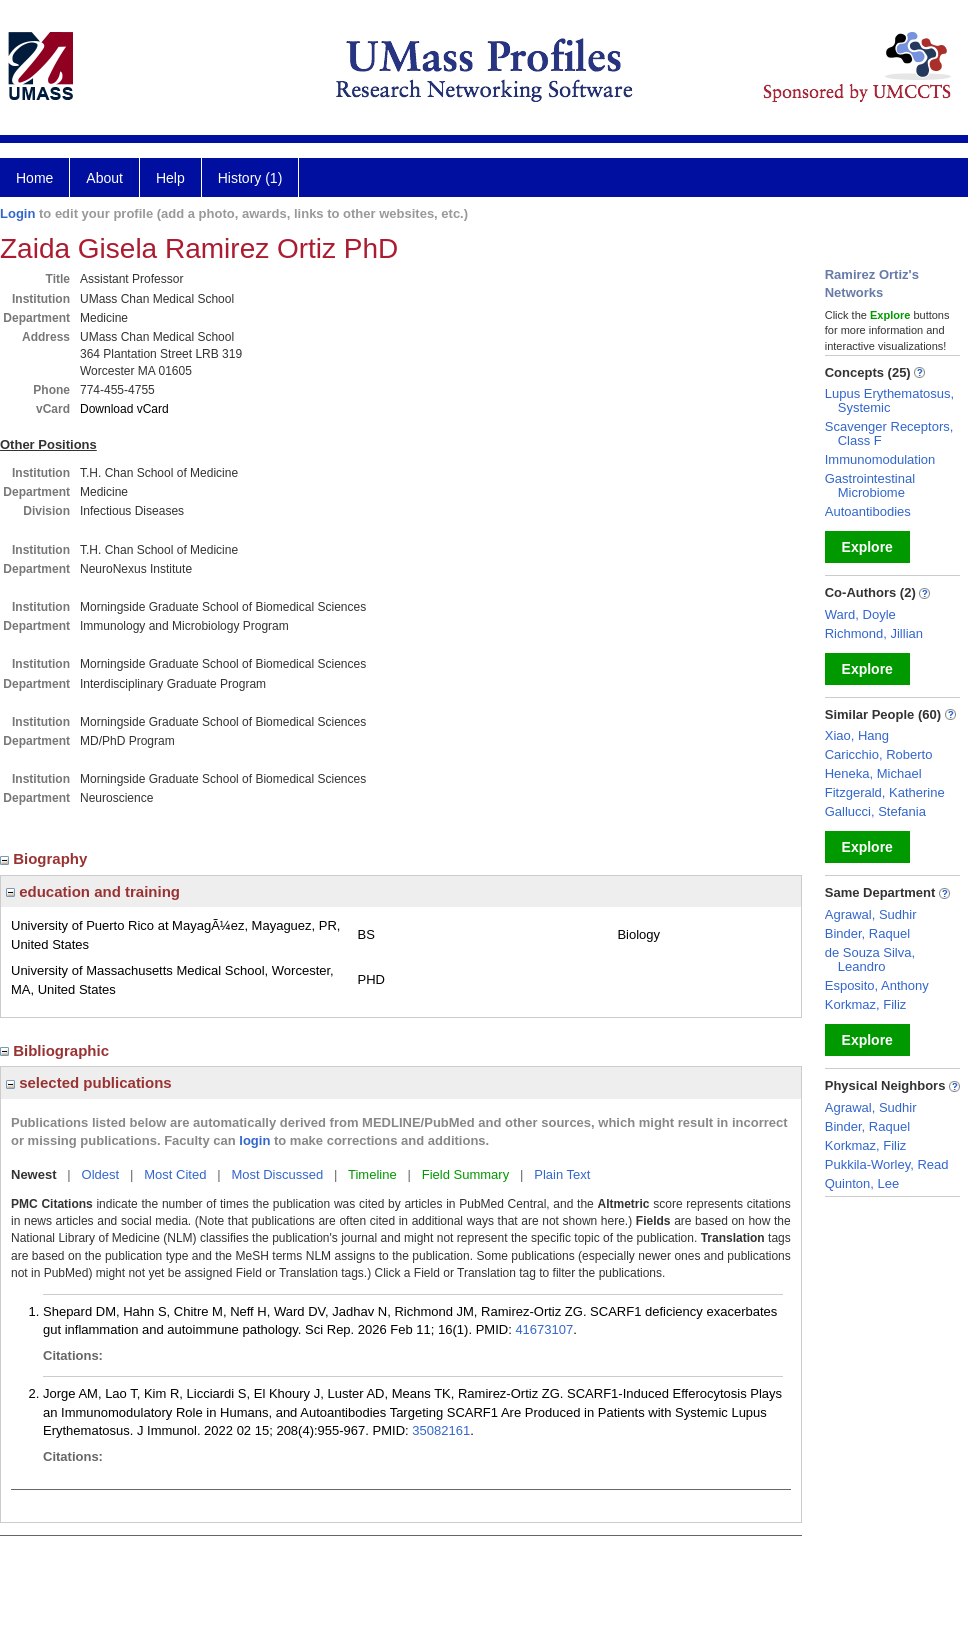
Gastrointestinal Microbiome (870, 485)
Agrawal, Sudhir (871, 914)
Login (17, 213)
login (254, 1140)
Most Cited (175, 1174)
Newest (34, 1174)
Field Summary (465, 1174)
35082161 (441, 1430)
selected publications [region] (89, 1082)
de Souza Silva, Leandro (870, 959)
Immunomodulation (880, 459)
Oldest (101, 1174)
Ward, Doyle (860, 614)
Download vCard (124, 409)
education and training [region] (93, 891)
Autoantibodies (868, 511)
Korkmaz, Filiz (866, 1004)
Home (34, 178)
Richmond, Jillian (874, 633)
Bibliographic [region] (56, 1050)
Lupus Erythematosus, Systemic (889, 400)
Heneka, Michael (873, 773)
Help (170, 178)
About (104, 178)
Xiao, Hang (857, 735)
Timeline (372, 1174)
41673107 (544, 1329)
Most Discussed (277, 1174)
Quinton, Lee (862, 1183)
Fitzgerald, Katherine (885, 792)
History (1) (250, 178)
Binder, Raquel (867, 933)
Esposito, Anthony (877, 985)
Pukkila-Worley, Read (887, 1164)
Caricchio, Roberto (879, 754)
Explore (867, 547)
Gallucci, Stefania (875, 811)
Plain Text (562, 1174)
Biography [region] (46, 858)
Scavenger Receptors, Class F (889, 433)
